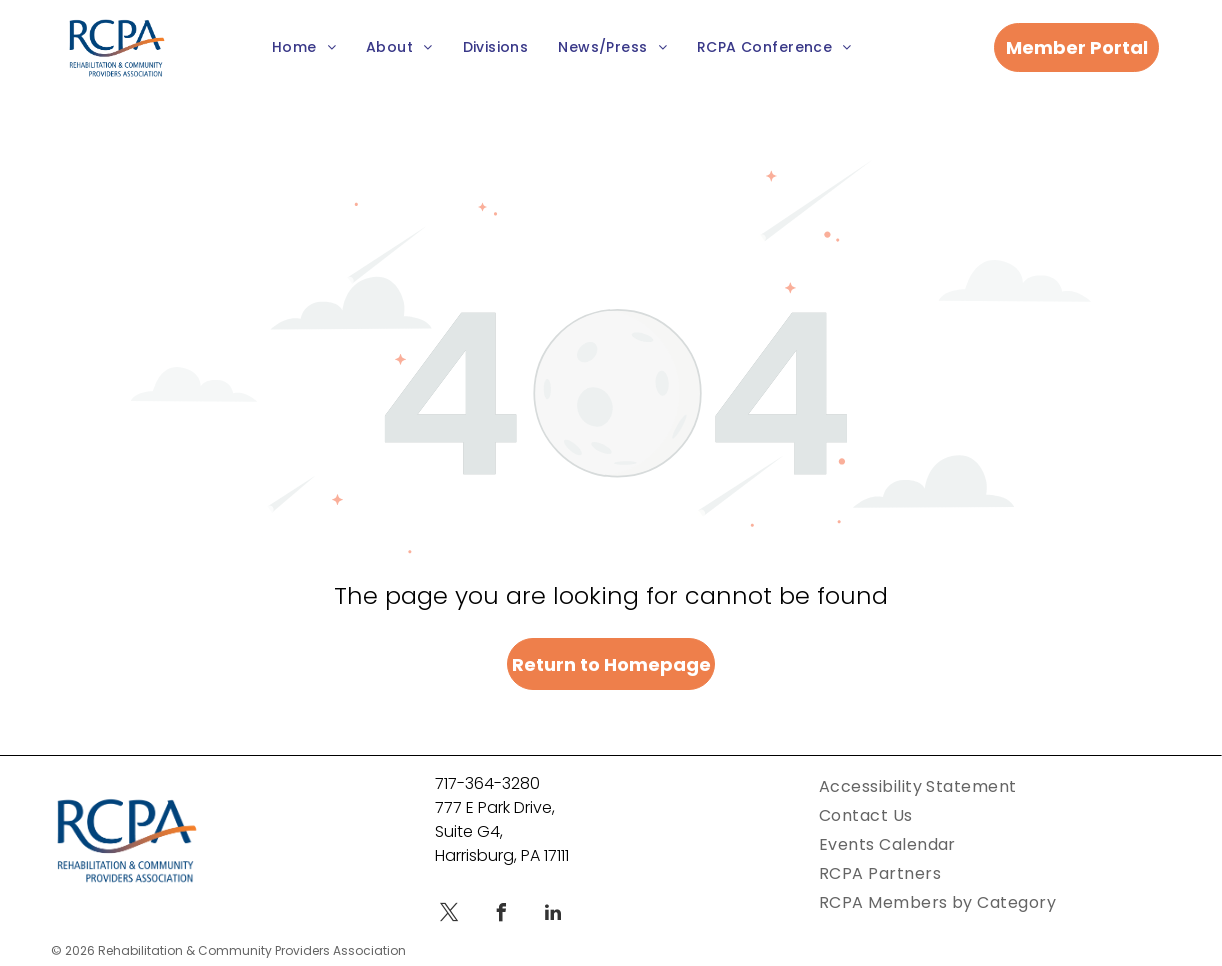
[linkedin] (553, 915)
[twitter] (449, 915)
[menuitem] (304, 48)
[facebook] (501, 915)
